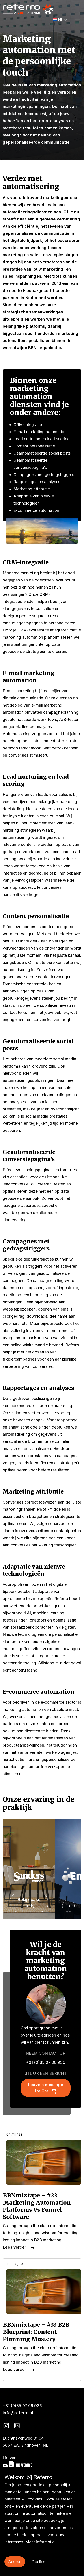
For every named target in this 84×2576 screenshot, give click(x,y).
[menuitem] (60, 20)
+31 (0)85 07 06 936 (45, 2062)
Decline (38, 2561)
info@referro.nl (18, 2412)
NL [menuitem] (60, 19)
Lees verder (14, 2247)
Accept (15, 2561)
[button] (68, 1906)
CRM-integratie (27, 424)
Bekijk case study (29, 1902)
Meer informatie (39, 2542)
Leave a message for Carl (45, 2087)
